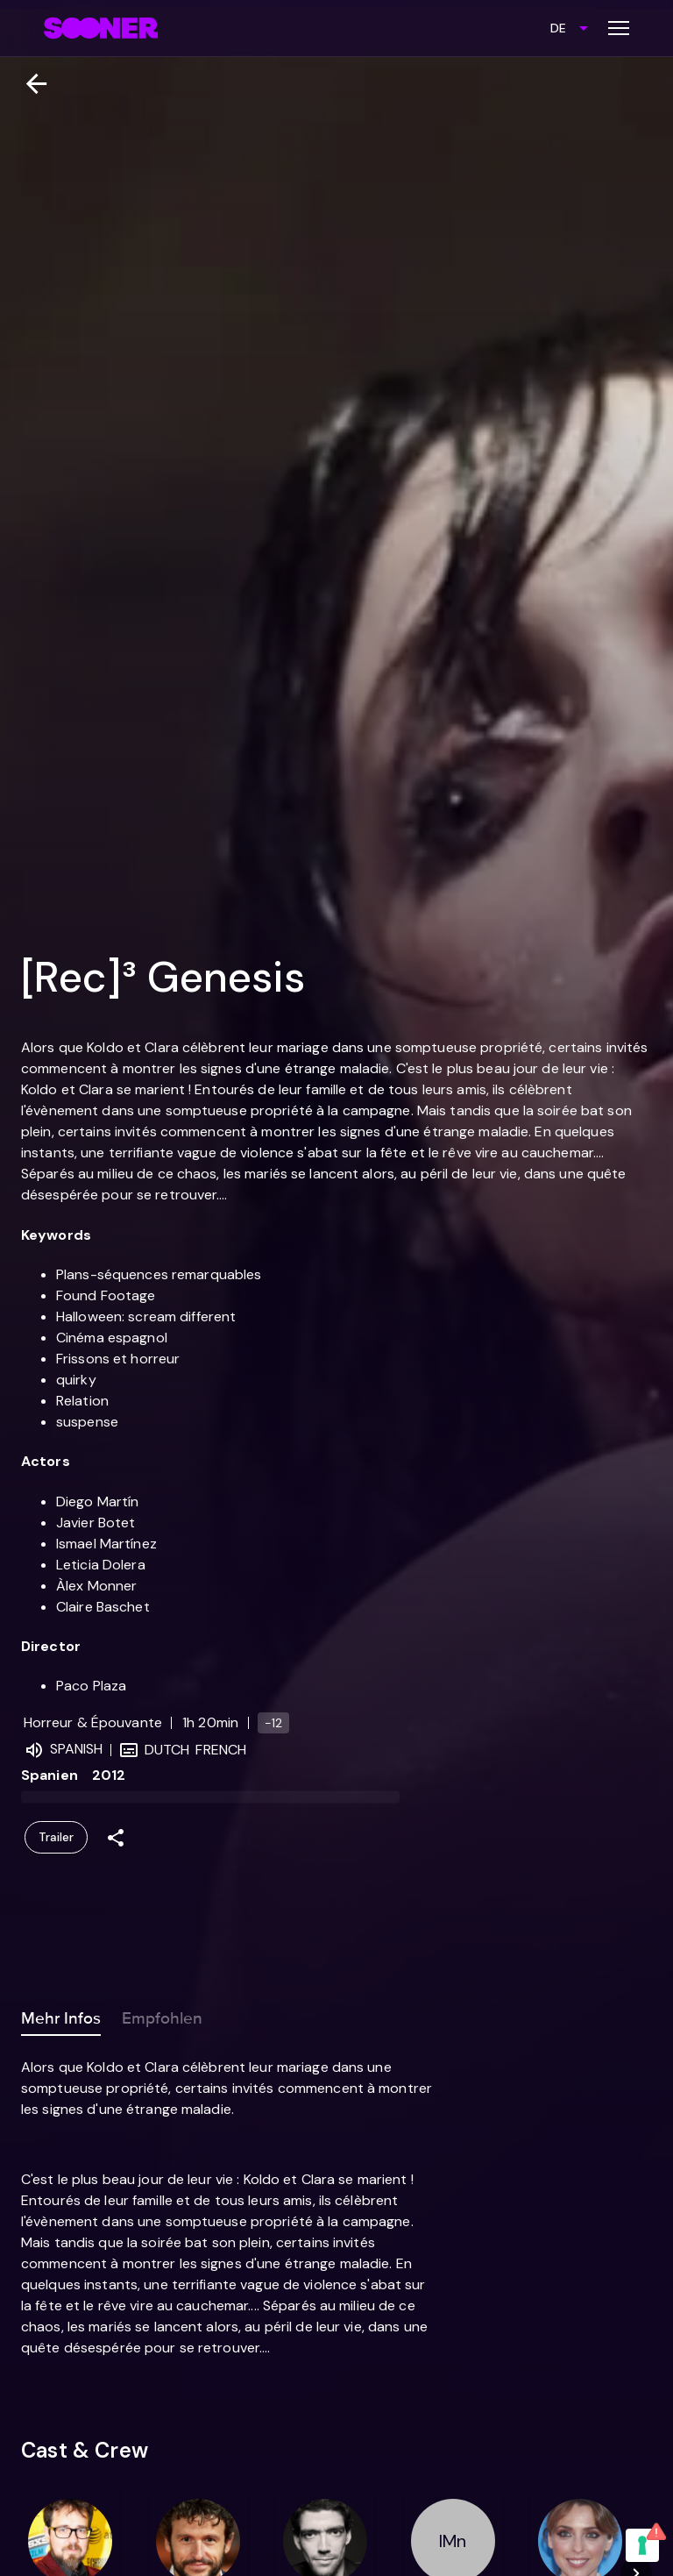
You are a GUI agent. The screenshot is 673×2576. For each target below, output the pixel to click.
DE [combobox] (558, 28)
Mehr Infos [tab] (61, 2015)
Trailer (56, 1837)
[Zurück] (29, 83)
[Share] (115, 1837)
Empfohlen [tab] (162, 2015)
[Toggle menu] (618, 28)
